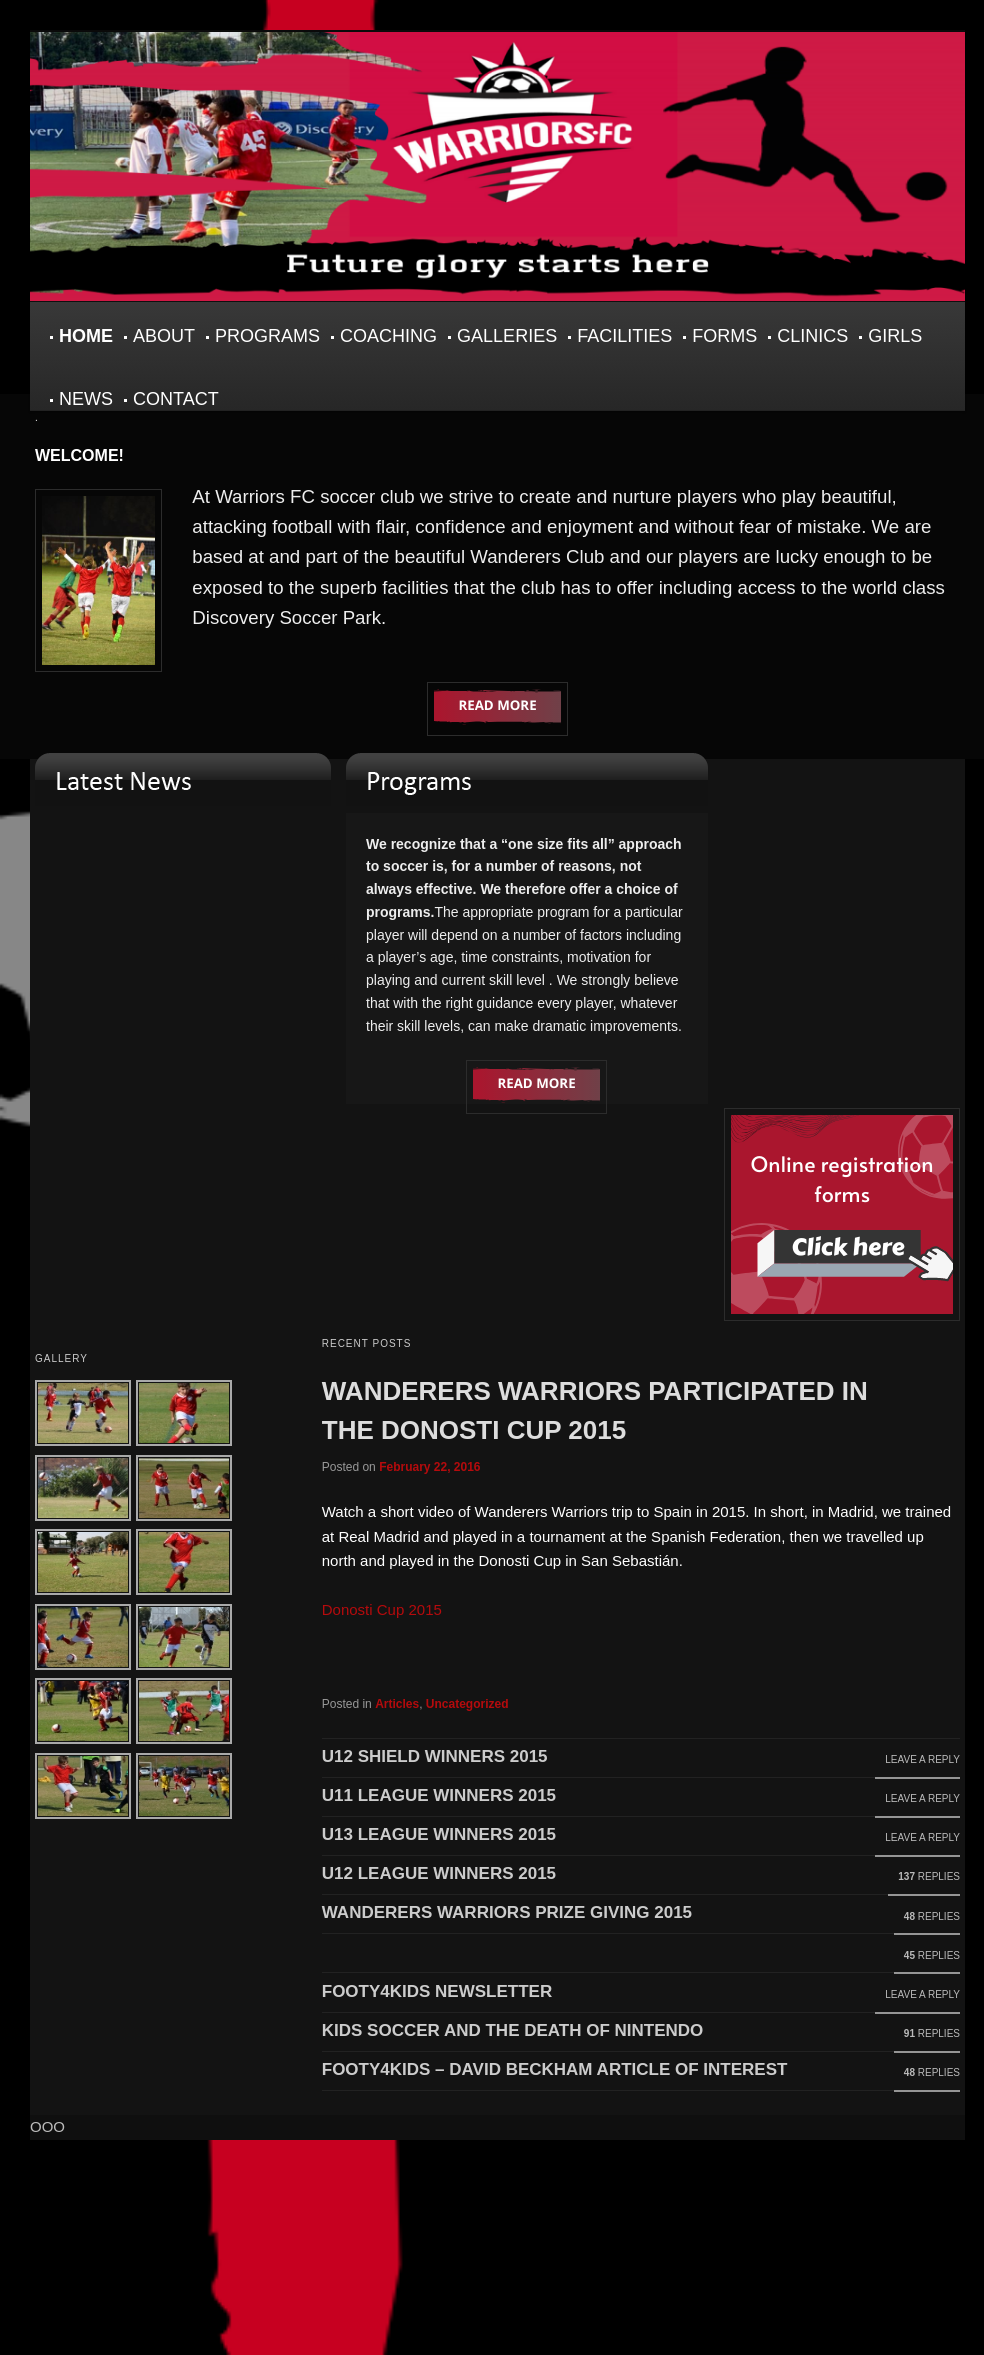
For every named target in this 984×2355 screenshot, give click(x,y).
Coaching (388, 336)
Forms (724, 336)
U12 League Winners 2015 (439, 1873)
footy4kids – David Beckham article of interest (555, 2069)
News (86, 399)
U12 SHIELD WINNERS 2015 (435, 1756)
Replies (929, 1876)
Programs (267, 336)
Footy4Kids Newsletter (437, 1991)
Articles (397, 1704)
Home (86, 336)
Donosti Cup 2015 (382, 1609)
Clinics (812, 336)
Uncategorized (467, 1704)
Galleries (507, 336)
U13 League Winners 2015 (439, 1834)
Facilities (624, 336)
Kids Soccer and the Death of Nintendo (513, 2030)
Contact (176, 399)
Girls (895, 336)
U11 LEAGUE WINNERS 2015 (439, 1795)
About (164, 336)
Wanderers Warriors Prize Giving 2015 (507, 1912)
